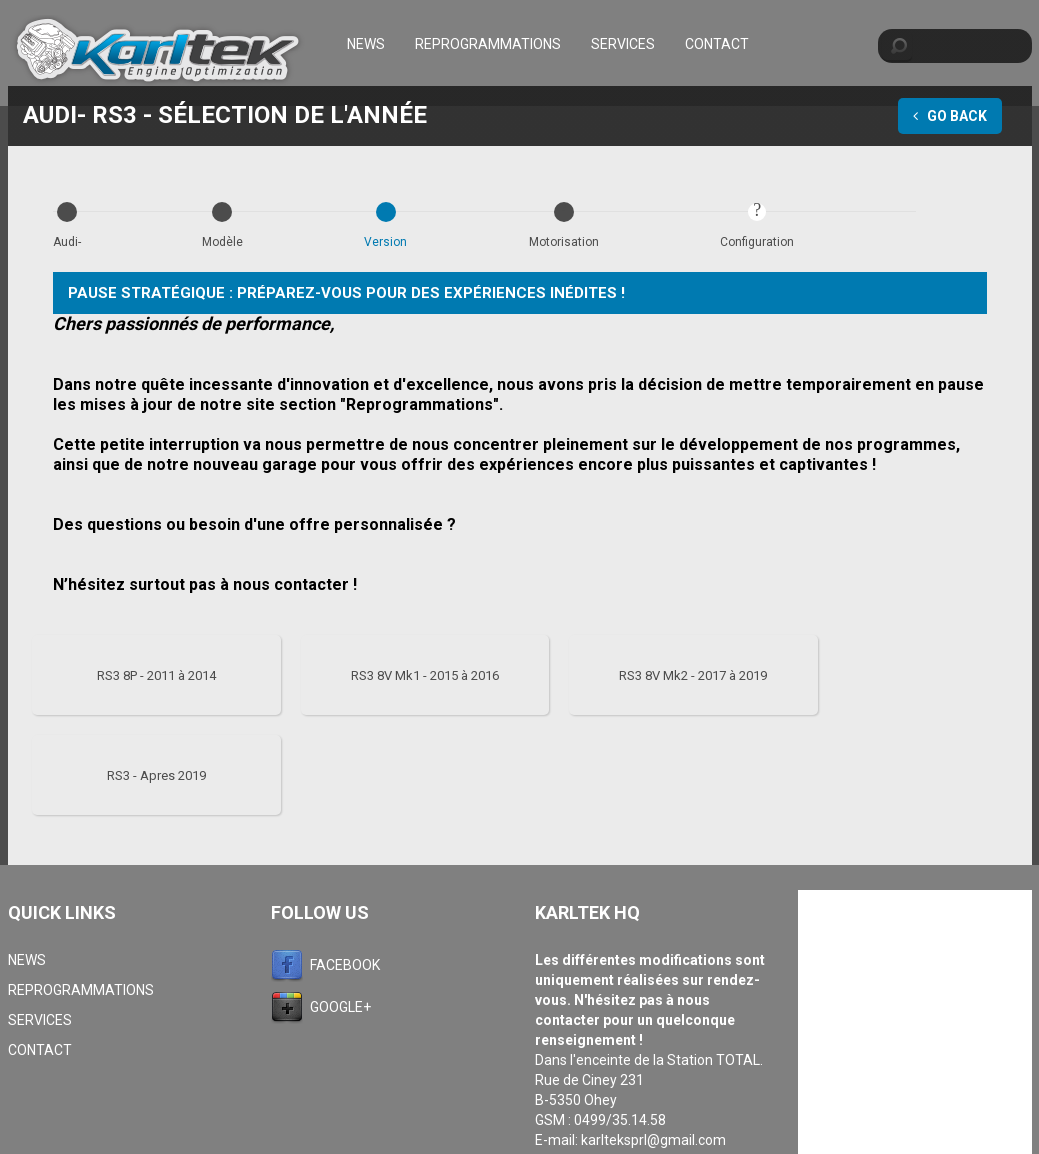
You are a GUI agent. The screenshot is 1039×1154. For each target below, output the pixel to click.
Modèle (222, 242)
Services (623, 44)
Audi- (67, 242)
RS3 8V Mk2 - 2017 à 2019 (693, 675)
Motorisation (564, 242)
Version (385, 242)
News (366, 44)
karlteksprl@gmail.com (653, 1140)
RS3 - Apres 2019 (156, 775)
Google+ (340, 1007)
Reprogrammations (488, 44)
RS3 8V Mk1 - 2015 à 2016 (425, 675)
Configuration (757, 242)
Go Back (950, 116)
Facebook (345, 965)
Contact (717, 44)
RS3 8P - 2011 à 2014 (156, 675)
